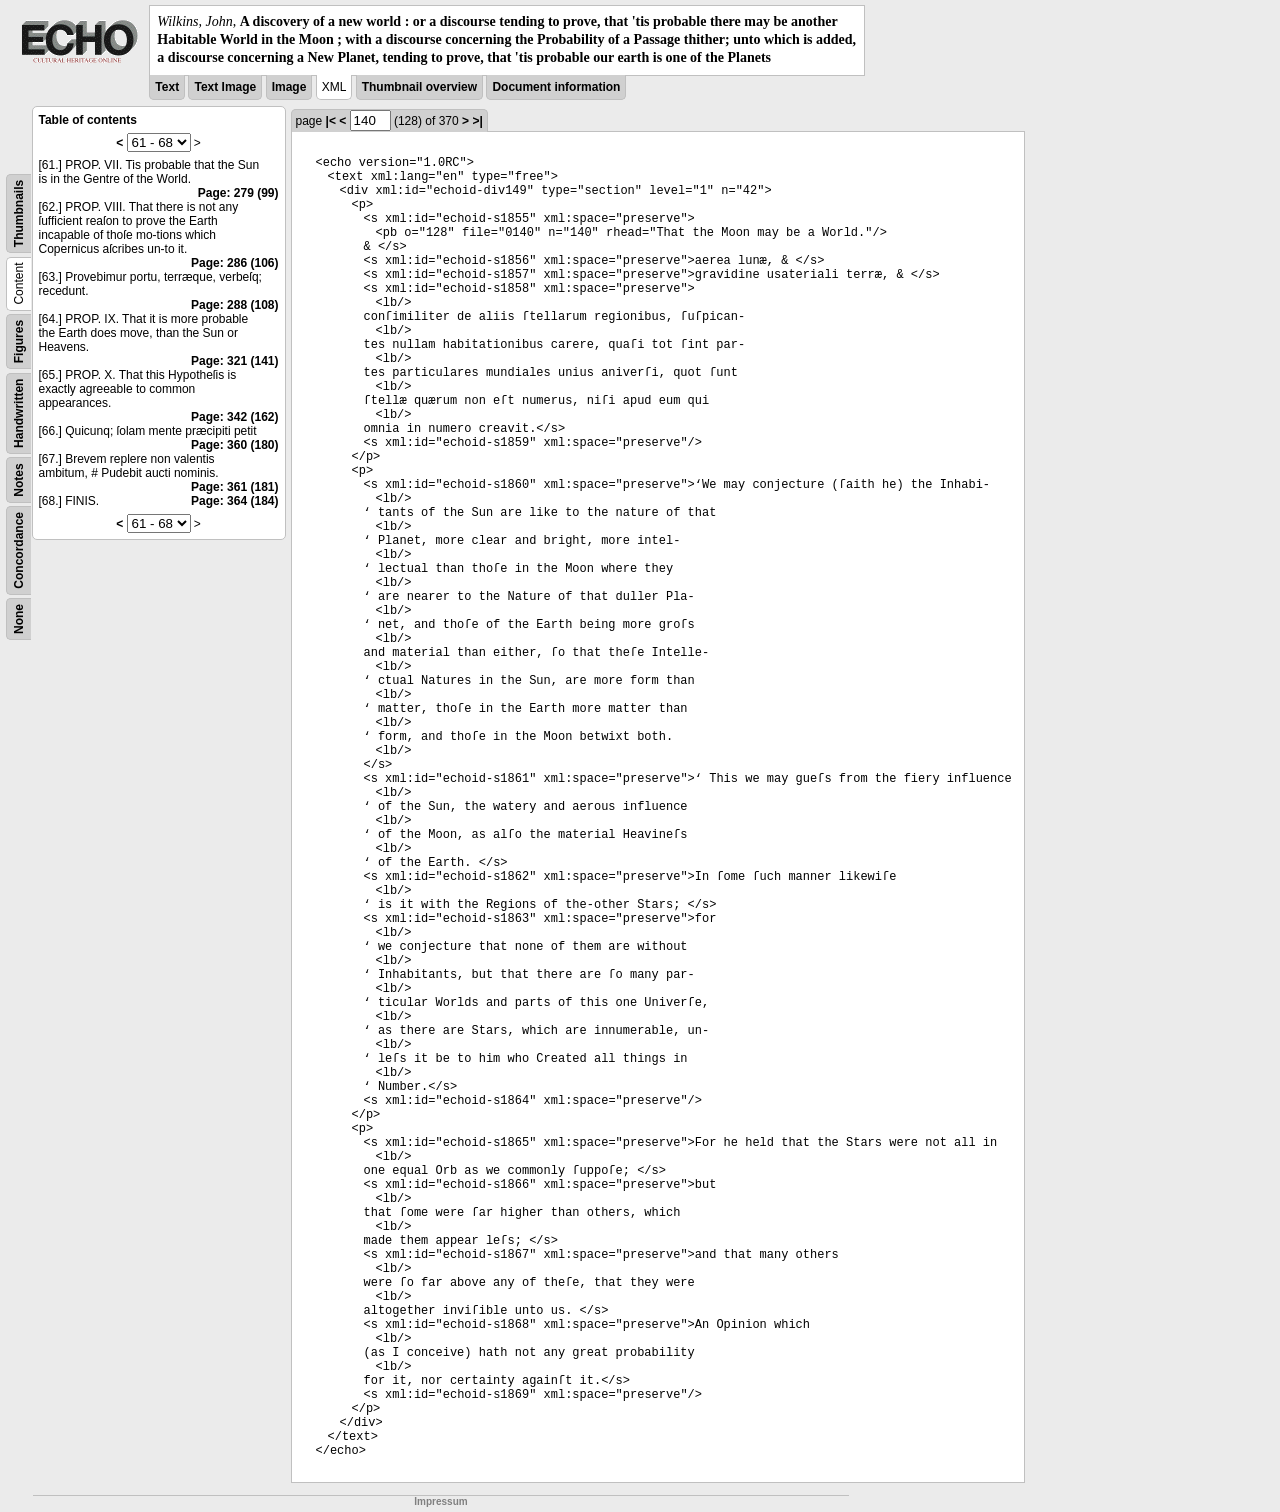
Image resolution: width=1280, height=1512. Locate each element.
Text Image (225, 87)
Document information (556, 87)
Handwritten (19, 412)
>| (477, 121)
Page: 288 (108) (234, 305)
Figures (19, 340)
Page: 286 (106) (234, 263)
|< (331, 121)
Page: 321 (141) (234, 361)
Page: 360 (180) (234, 445)
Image (289, 87)
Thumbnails (19, 212)
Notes (19, 479)
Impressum (440, 1501)
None (19, 619)
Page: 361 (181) (234, 487)
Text (167, 87)
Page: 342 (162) (234, 417)
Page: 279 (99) (238, 193)
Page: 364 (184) (234, 501)
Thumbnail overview (419, 87)
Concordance (19, 550)
